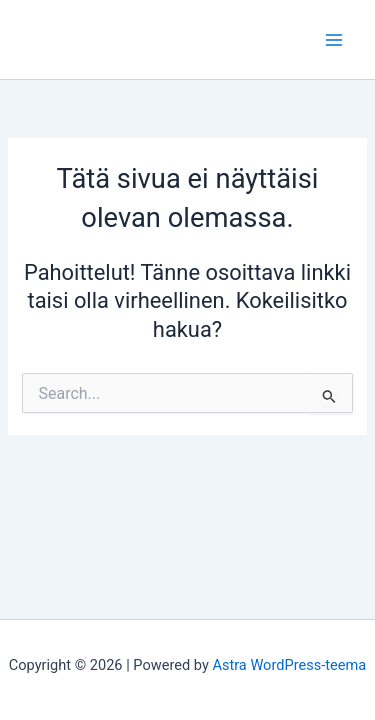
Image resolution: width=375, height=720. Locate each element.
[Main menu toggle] (334, 40)
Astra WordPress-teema (289, 665)
